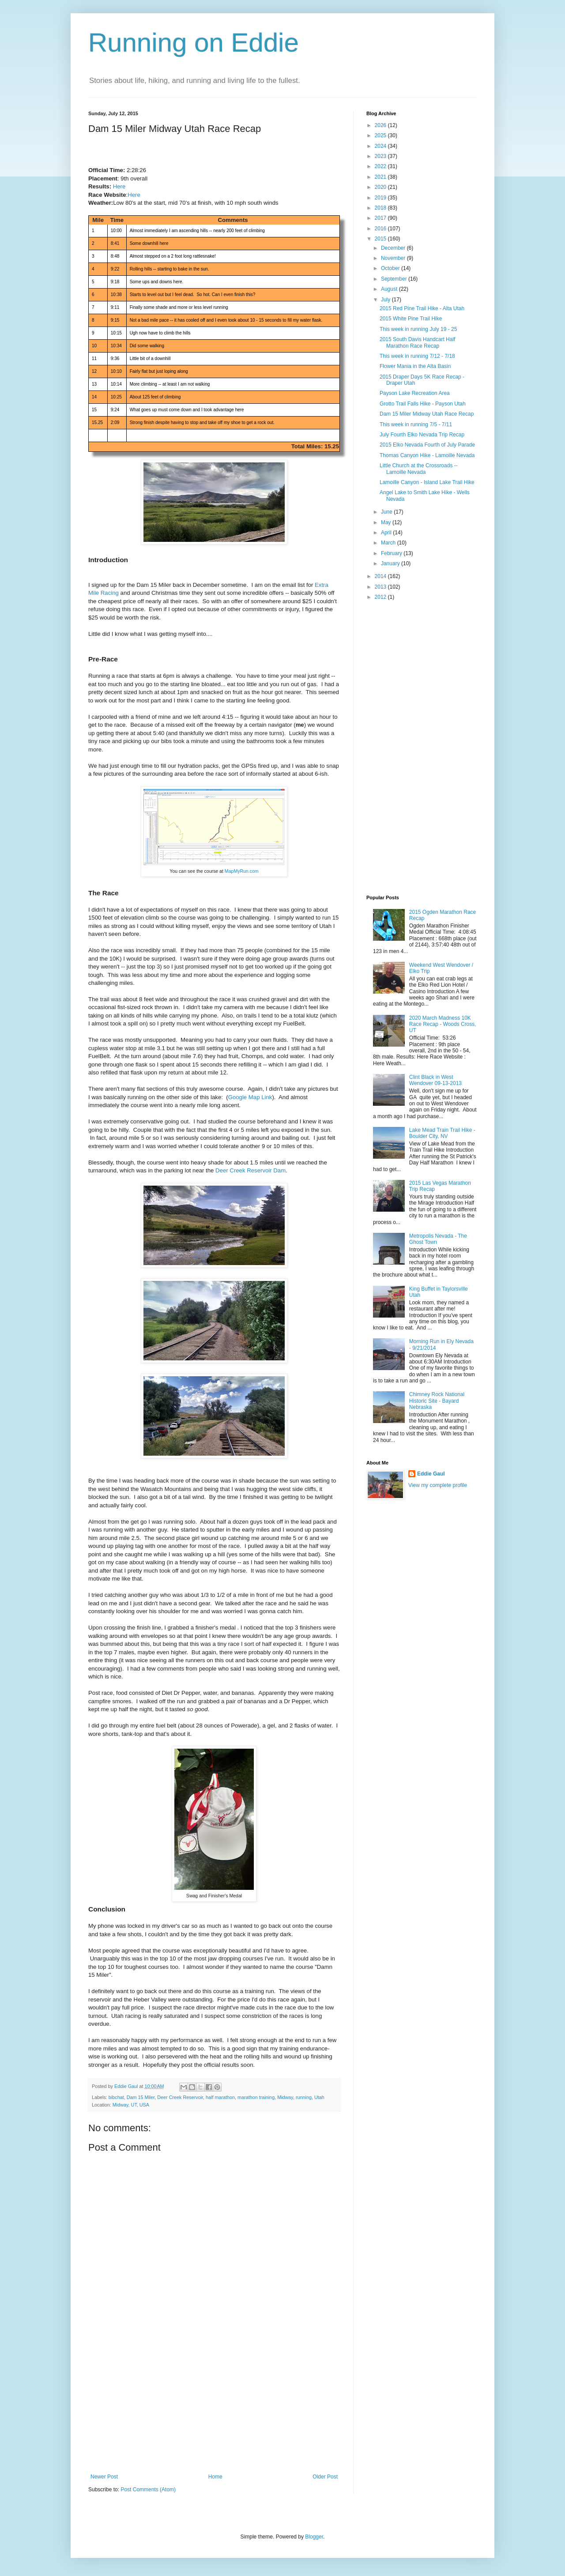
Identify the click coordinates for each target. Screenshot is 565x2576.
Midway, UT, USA (131, 2104)
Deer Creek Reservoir (180, 2097)
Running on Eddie (193, 42)
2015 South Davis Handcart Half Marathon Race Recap (417, 342)
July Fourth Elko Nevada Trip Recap (422, 435)
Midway (285, 2097)
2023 (381, 156)
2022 (381, 166)
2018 (381, 208)
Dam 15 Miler (141, 2097)
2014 (381, 576)
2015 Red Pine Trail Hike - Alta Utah (422, 308)
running (304, 2097)
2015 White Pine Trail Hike (411, 318)
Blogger (314, 2537)
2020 (381, 187)
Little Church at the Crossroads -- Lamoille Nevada (419, 468)
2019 (381, 198)
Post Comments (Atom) (148, 2489)
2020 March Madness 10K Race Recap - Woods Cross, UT (442, 1024)
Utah (319, 2097)
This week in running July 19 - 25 (418, 329)
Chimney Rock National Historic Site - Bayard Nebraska (436, 1400)
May (386, 522)
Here (119, 186)
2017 (381, 218)
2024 (381, 146)
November (394, 258)
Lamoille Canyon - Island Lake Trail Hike (427, 482)
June (387, 512)
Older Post (325, 2477)
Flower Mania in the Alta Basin (415, 366)
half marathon (220, 2097)
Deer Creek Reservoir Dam (250, 1170)
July (386, 300)
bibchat (116, 2097)
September (394, 279)
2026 (381, 125)
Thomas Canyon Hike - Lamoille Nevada (427, 455)
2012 (381, 597)
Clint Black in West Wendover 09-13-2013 (435, 1080)
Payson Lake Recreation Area (415, 393)
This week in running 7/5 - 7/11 (416, 424)
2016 (381, 228)
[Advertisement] (214, 2407)
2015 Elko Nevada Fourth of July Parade (427, 445)
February (392, 553)
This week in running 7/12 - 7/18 (417, 356)
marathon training (256, 2097)
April (387, 532)
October (391, 268)
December (394, 248)
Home (215, 2477)
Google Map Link (250, 1097)
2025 (381, 135)
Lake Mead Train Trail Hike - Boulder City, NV (442, 1133)
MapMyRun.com (242, 871)
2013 (381, 587)
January (391, 563)
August (390, 289)
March (389, 543)
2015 (381, 239)
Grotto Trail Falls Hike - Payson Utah (423, 404)
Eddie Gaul (431, 1474)
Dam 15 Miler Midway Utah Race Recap (427, 414)
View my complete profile (437, 1485)
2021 (381, 177)
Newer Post (104, 2477)
